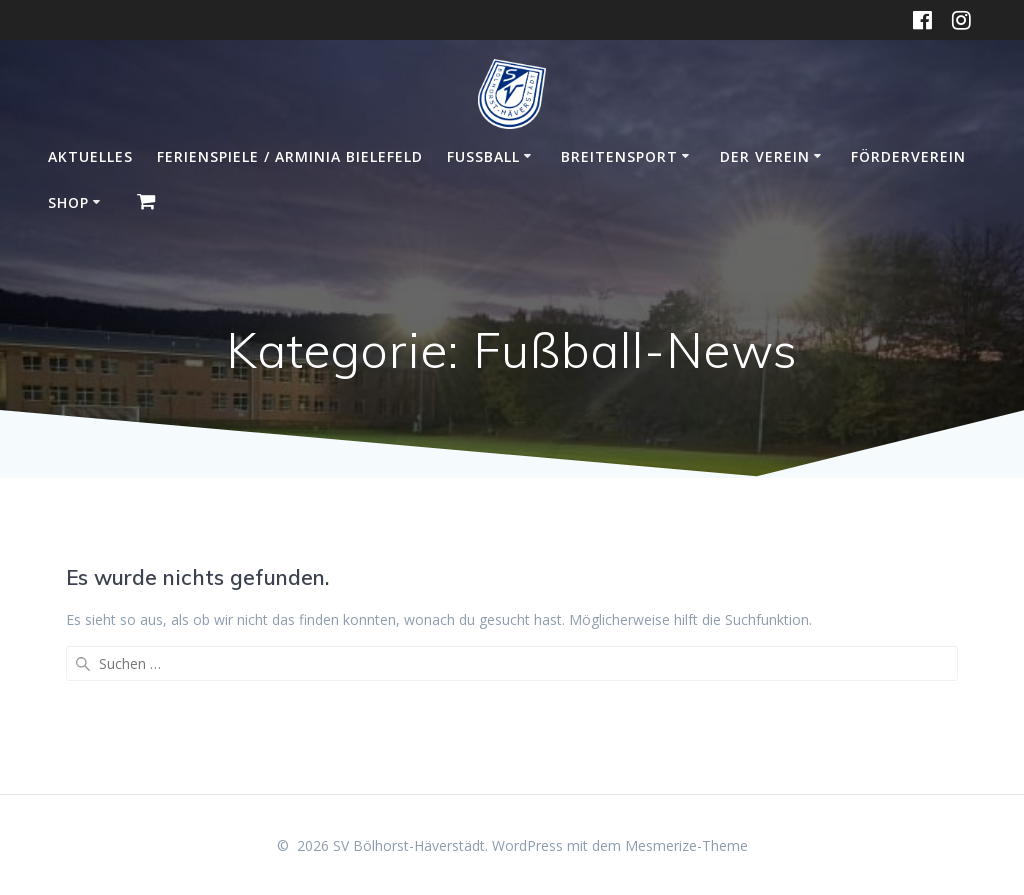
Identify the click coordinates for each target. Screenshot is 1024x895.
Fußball (483, 156)
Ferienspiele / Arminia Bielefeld (290, 156)
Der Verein (765, 156)
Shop (68, 202)
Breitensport (619, 156)
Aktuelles (90, 156)
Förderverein (908, 156)
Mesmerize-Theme (686, 845)
